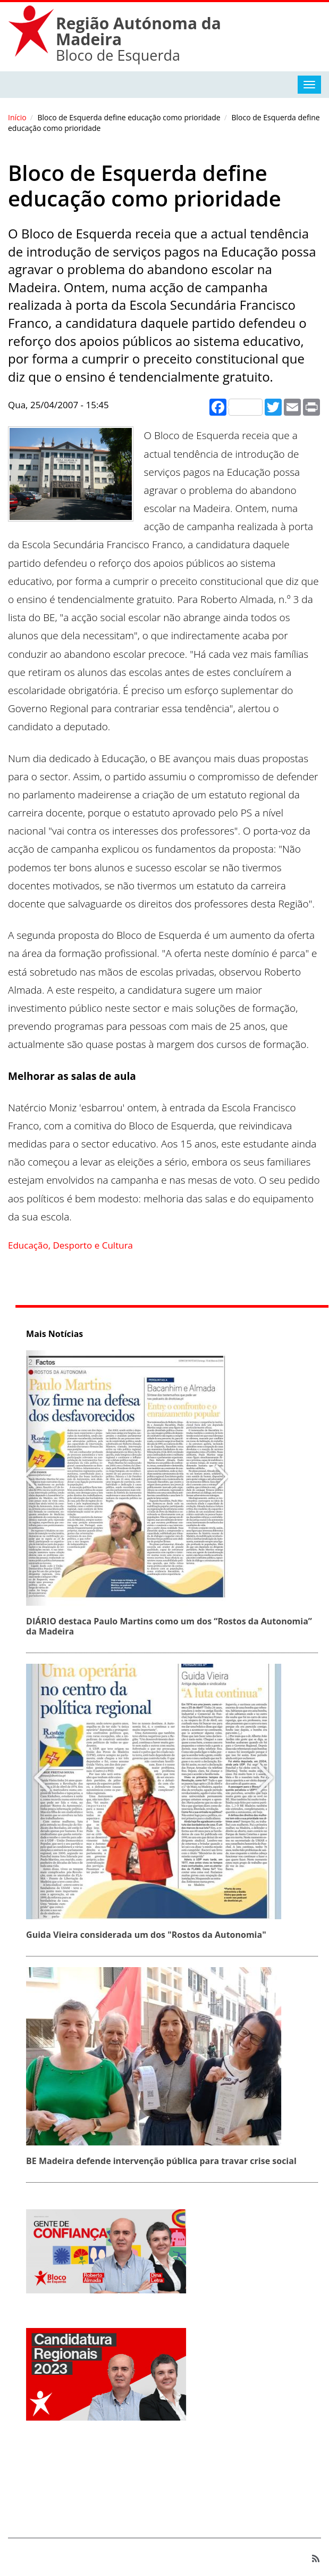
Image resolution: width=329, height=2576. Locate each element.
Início (17, 117)
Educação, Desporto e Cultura (70, 1245)
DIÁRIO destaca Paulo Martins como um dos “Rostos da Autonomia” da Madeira (172, 1626)
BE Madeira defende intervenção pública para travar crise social (164, 2161)
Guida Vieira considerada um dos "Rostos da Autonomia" (149, 1935)
